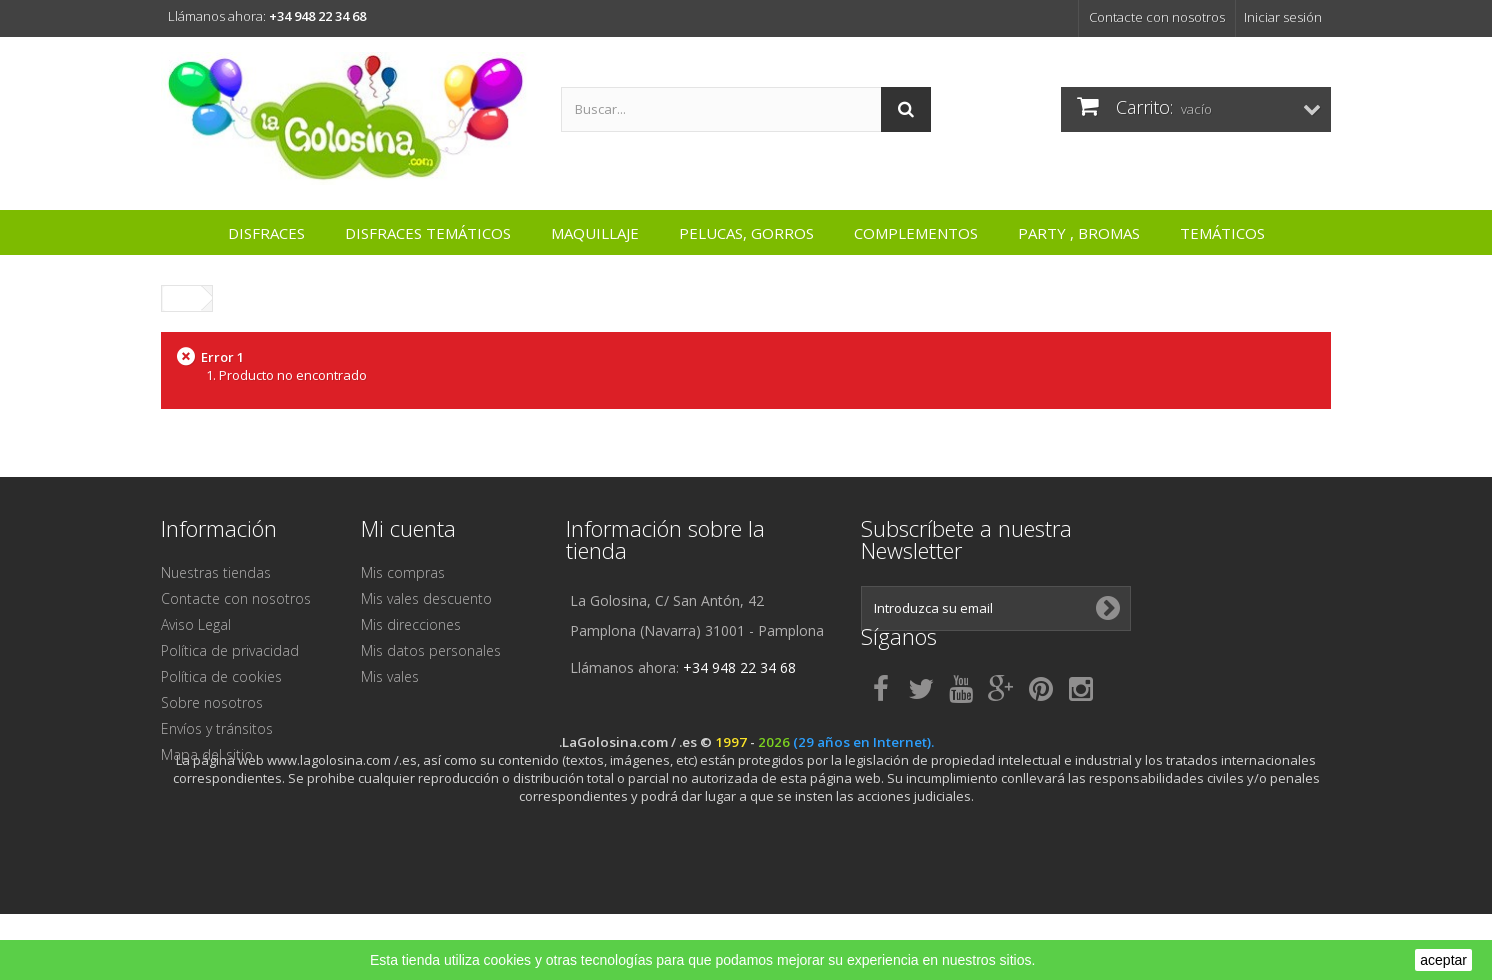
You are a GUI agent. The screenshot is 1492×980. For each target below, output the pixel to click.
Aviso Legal (196, 624)
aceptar (1443, 960)
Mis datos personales (431, 650)
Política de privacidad (230, 650)
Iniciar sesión (1283, 17)
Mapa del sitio (207, 754)
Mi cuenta (408, 528)
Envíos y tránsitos (217, 728)
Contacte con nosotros (1157, 17)
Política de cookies (221, 676)
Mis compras (403, 572)
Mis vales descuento (426, 598)
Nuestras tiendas (216, 572)
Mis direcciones (411, 624)
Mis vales (390, 676)
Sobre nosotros (212, 702)
